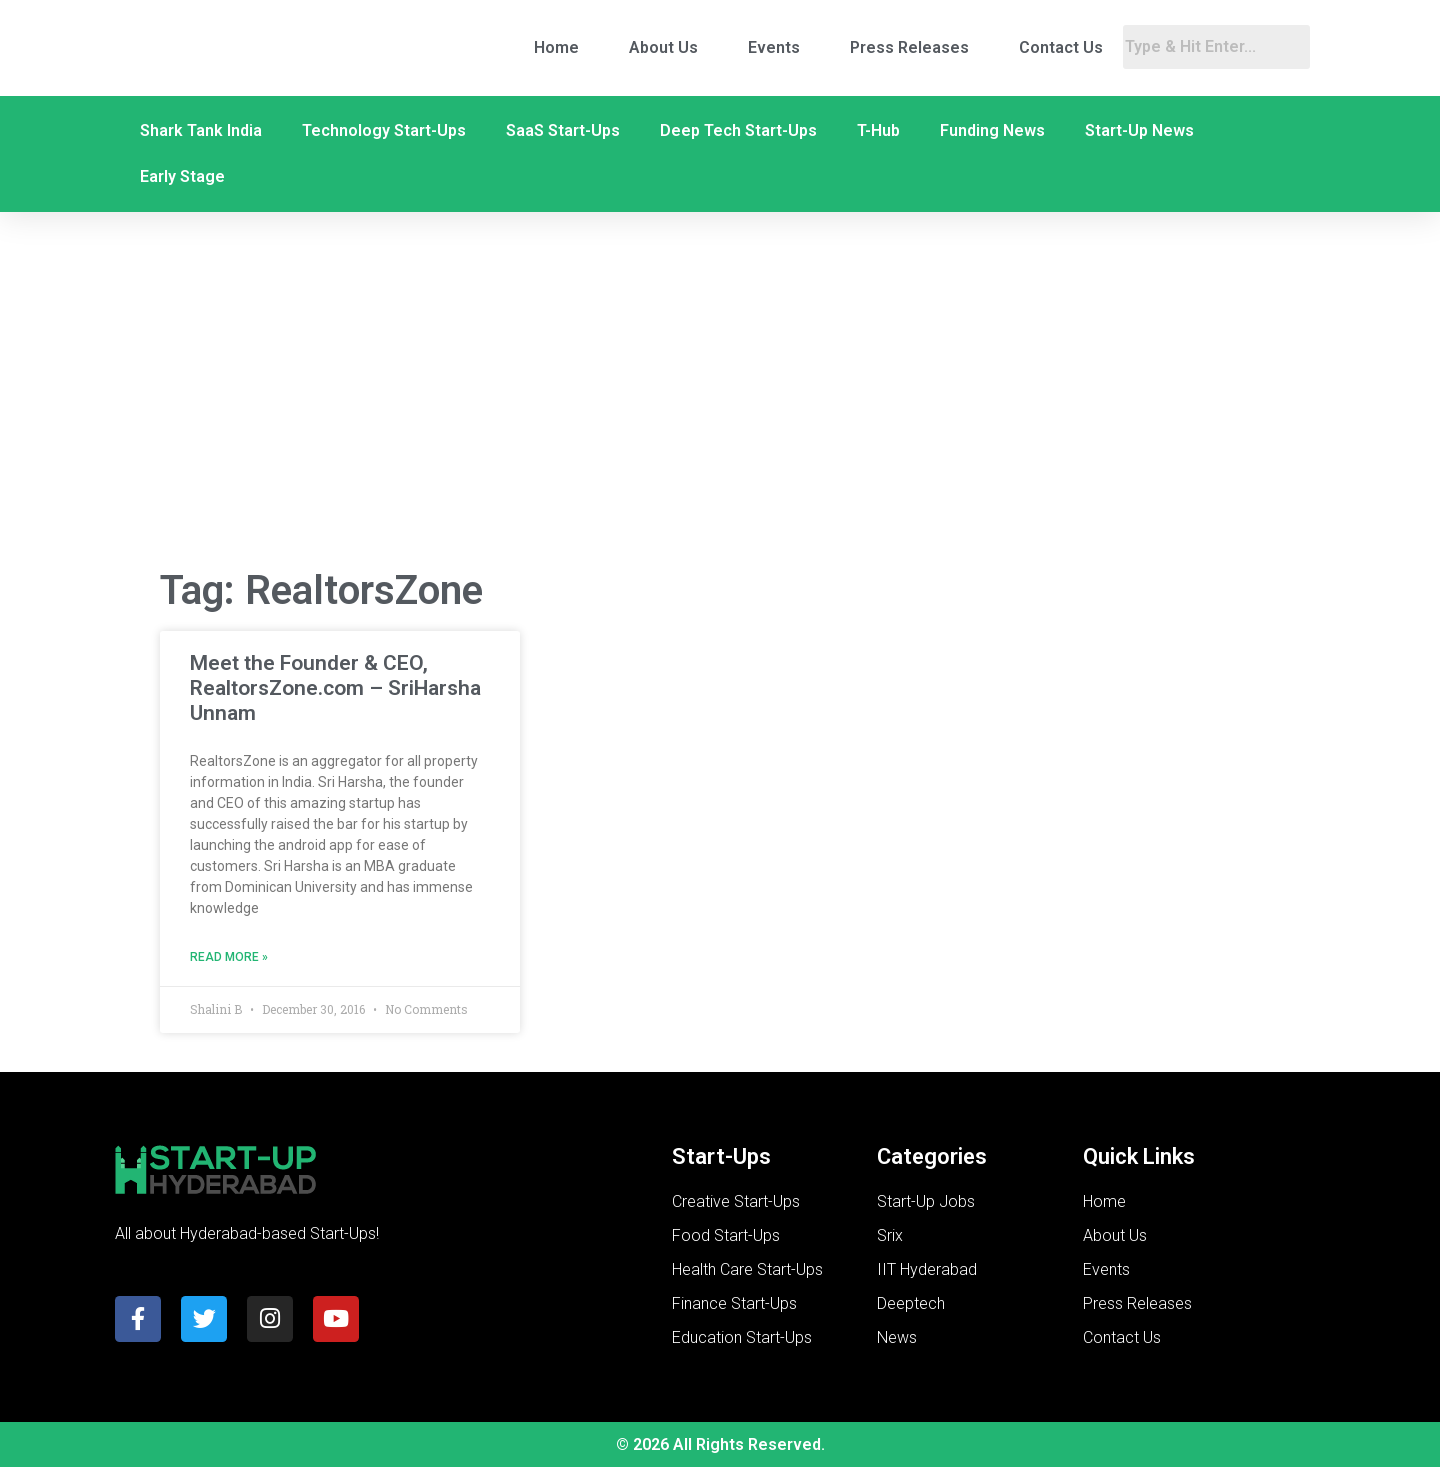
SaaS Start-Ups (563, 130)
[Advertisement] (720, 391)
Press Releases (909, 47)
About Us (663, 47)
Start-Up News (1139, 130)
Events (774, 47)
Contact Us (1061, 47)
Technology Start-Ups (384, 130)
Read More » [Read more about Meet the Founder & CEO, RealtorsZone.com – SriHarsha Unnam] (229, 957)
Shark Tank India (201, 130)
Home (556, 47)
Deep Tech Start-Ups (738, 130)
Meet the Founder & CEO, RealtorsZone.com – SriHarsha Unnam (335, 688)
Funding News (992, 130)
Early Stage (182, 176)
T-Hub (878, 130)
